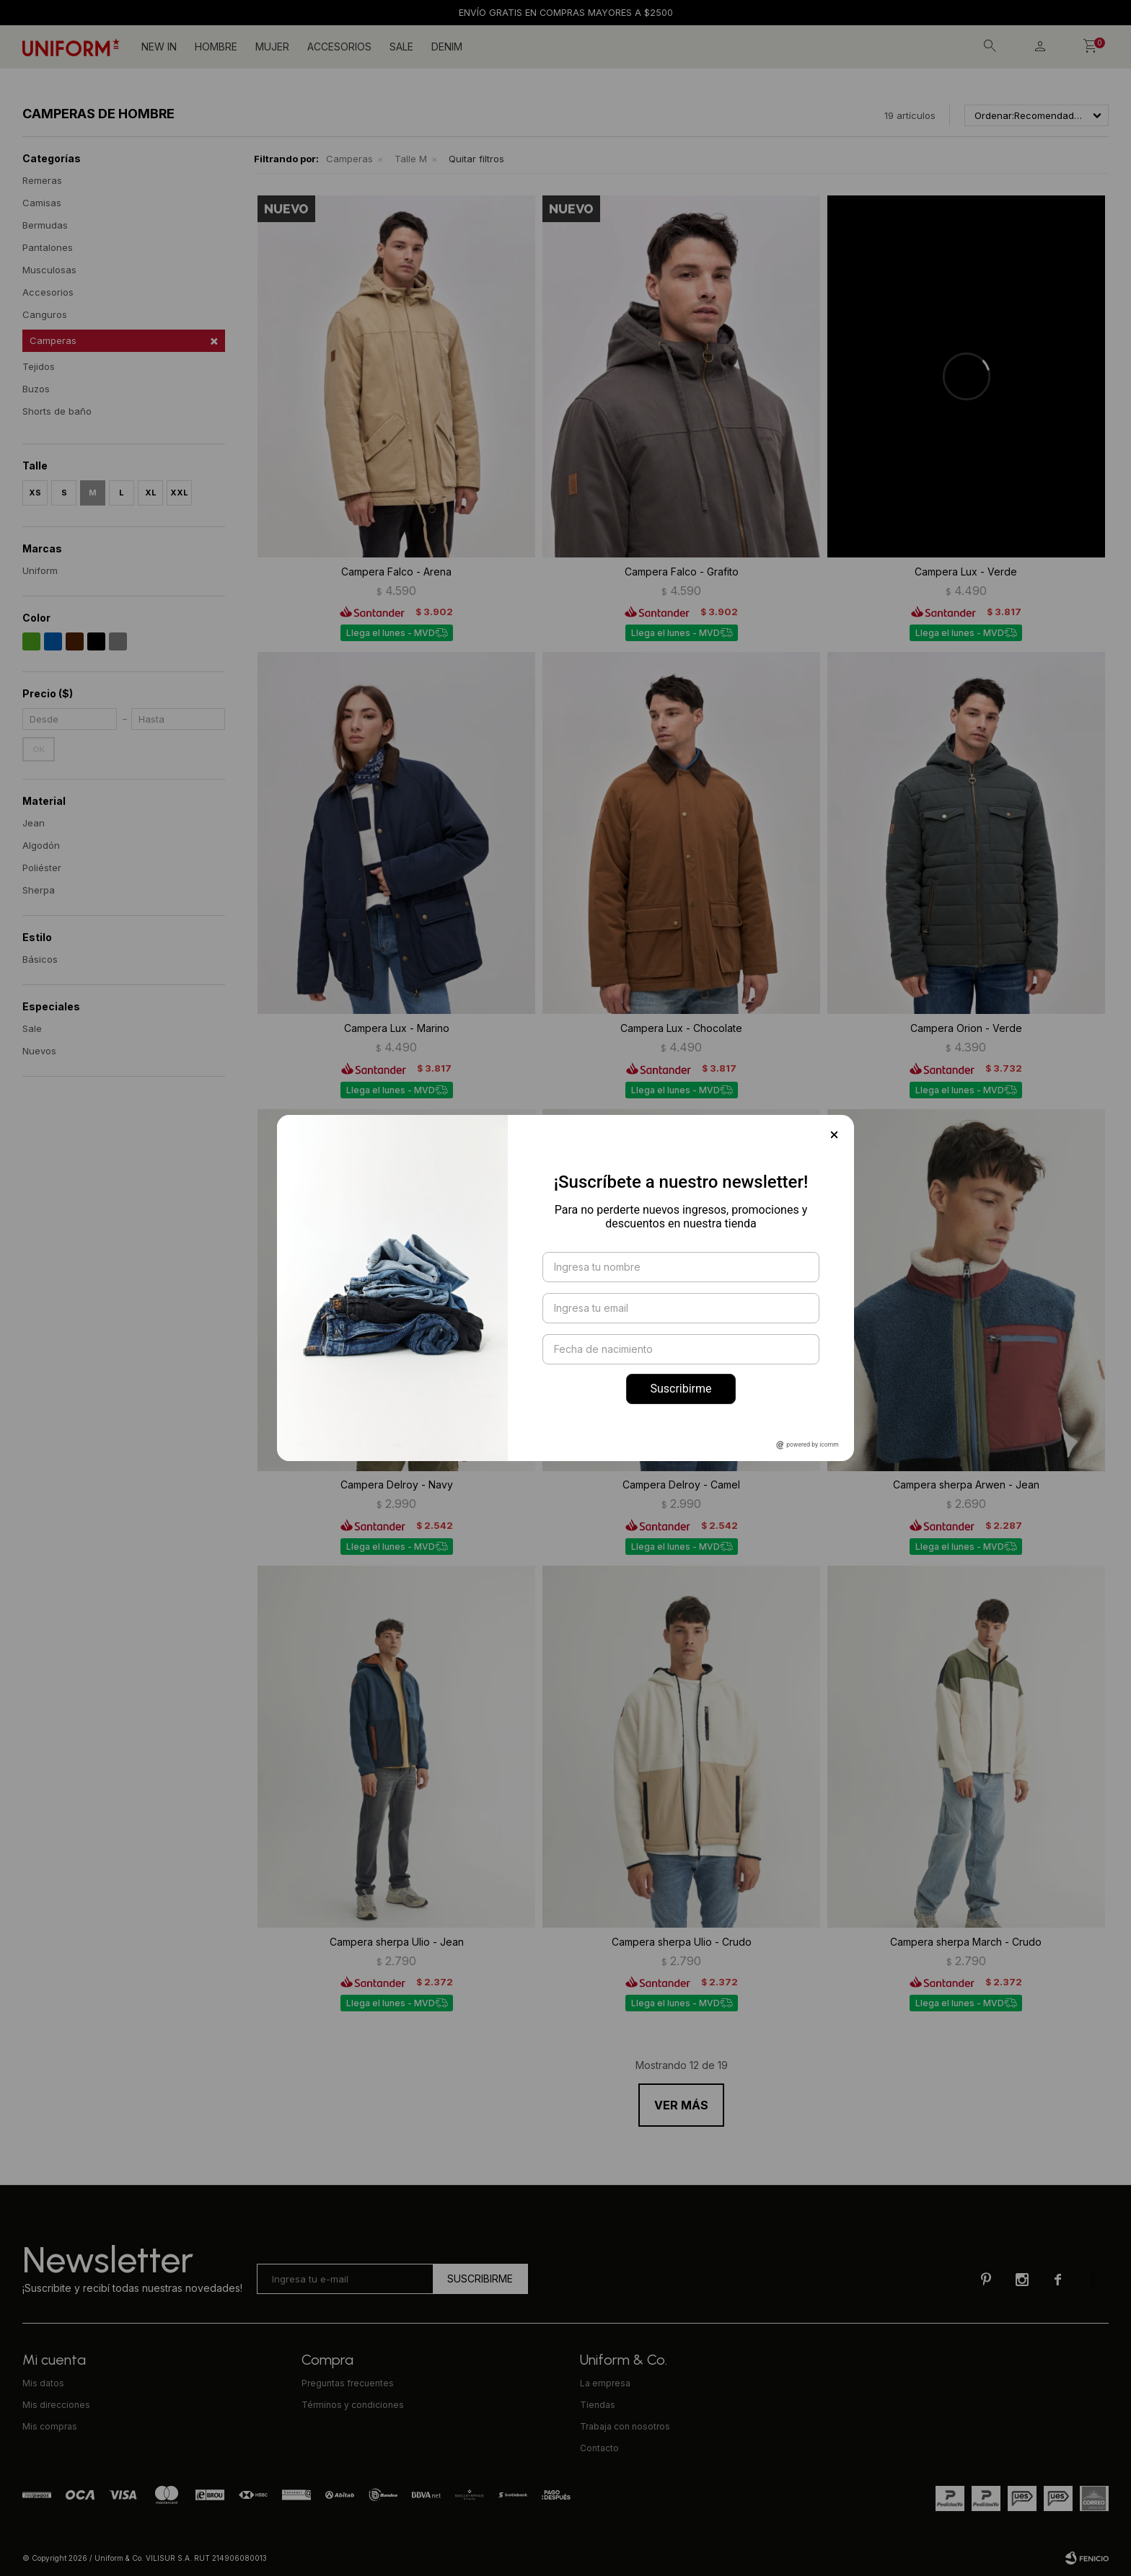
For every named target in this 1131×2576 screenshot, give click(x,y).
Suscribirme (680, 1388)
